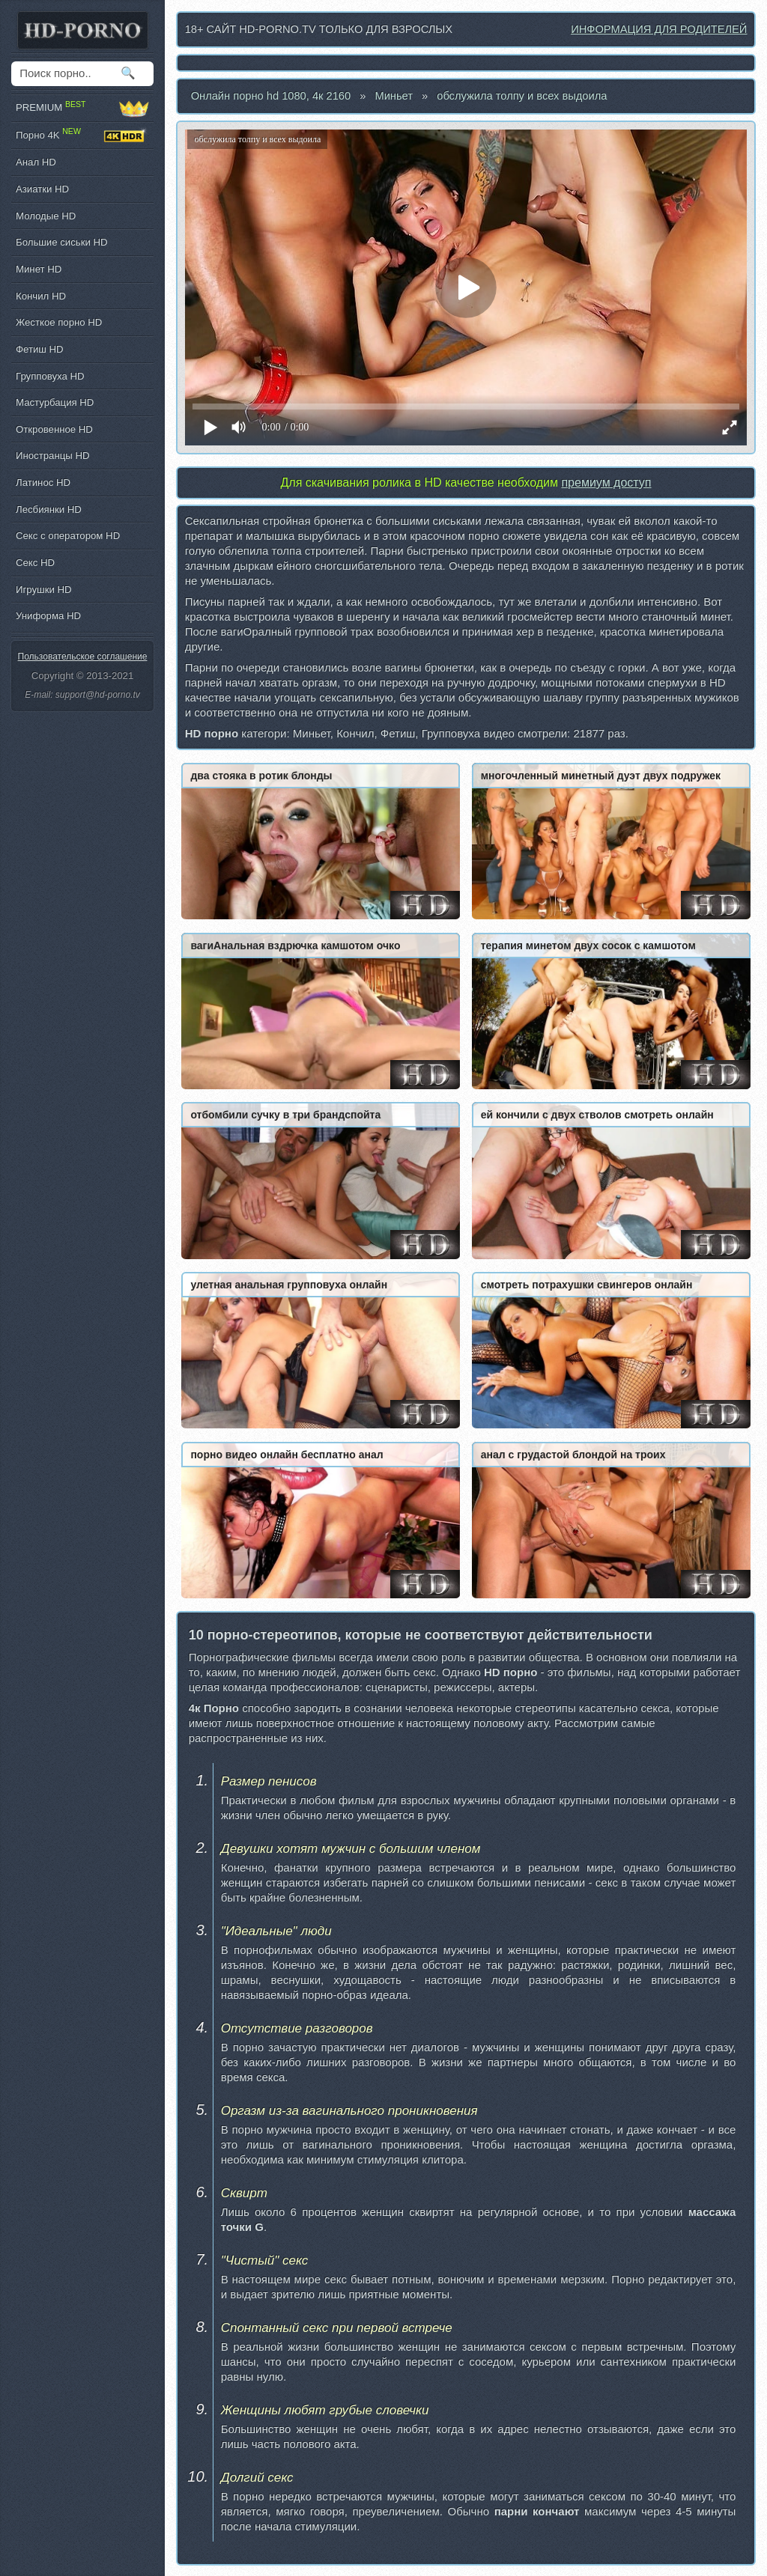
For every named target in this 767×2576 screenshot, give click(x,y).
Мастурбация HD (55, 402)
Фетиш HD (40, 349)
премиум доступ (606, 482)
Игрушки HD (44, 589)
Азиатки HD (42, 189)
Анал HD (36, 162)
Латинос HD (43, 482)
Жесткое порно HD (59, 322)
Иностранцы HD (52, 455)
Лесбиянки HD (49, 509)
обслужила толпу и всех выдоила (522, 96)
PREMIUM (82, 108)
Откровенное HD (54, 429)
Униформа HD (48, 615)
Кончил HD (41, 296)
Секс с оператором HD (68, 535)
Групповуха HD (50, 376)
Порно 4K (82, 136)
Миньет (394, 96)
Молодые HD (46, 216)
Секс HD (35, 562)
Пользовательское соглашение (83, 656)
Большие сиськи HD (61, 242)
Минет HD (38, 269)
